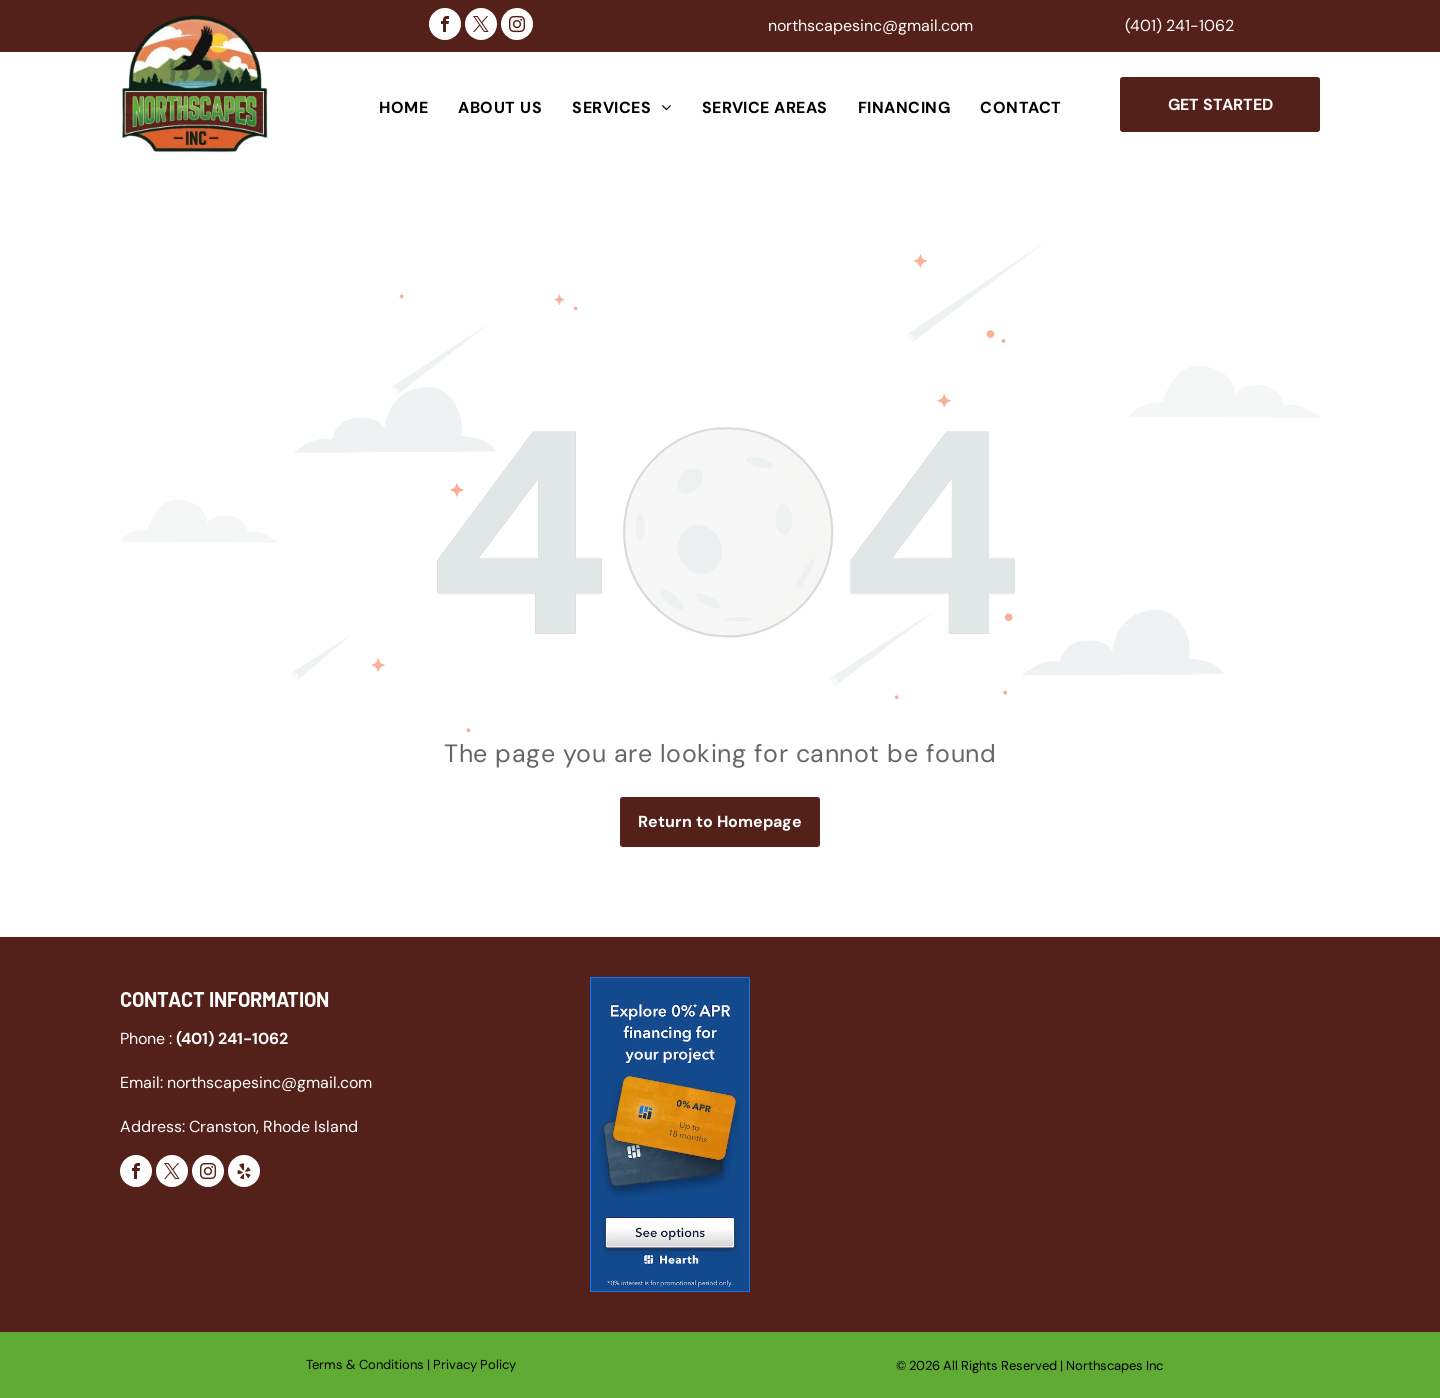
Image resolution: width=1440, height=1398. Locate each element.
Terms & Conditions (365, 1364)
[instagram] (517, 26)
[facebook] (445, 26)
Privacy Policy (474, 1364)
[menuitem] (403, 108)
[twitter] (481, 26)
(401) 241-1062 (1179, 25)
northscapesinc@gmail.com (870, 25)
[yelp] (244, 1173)
